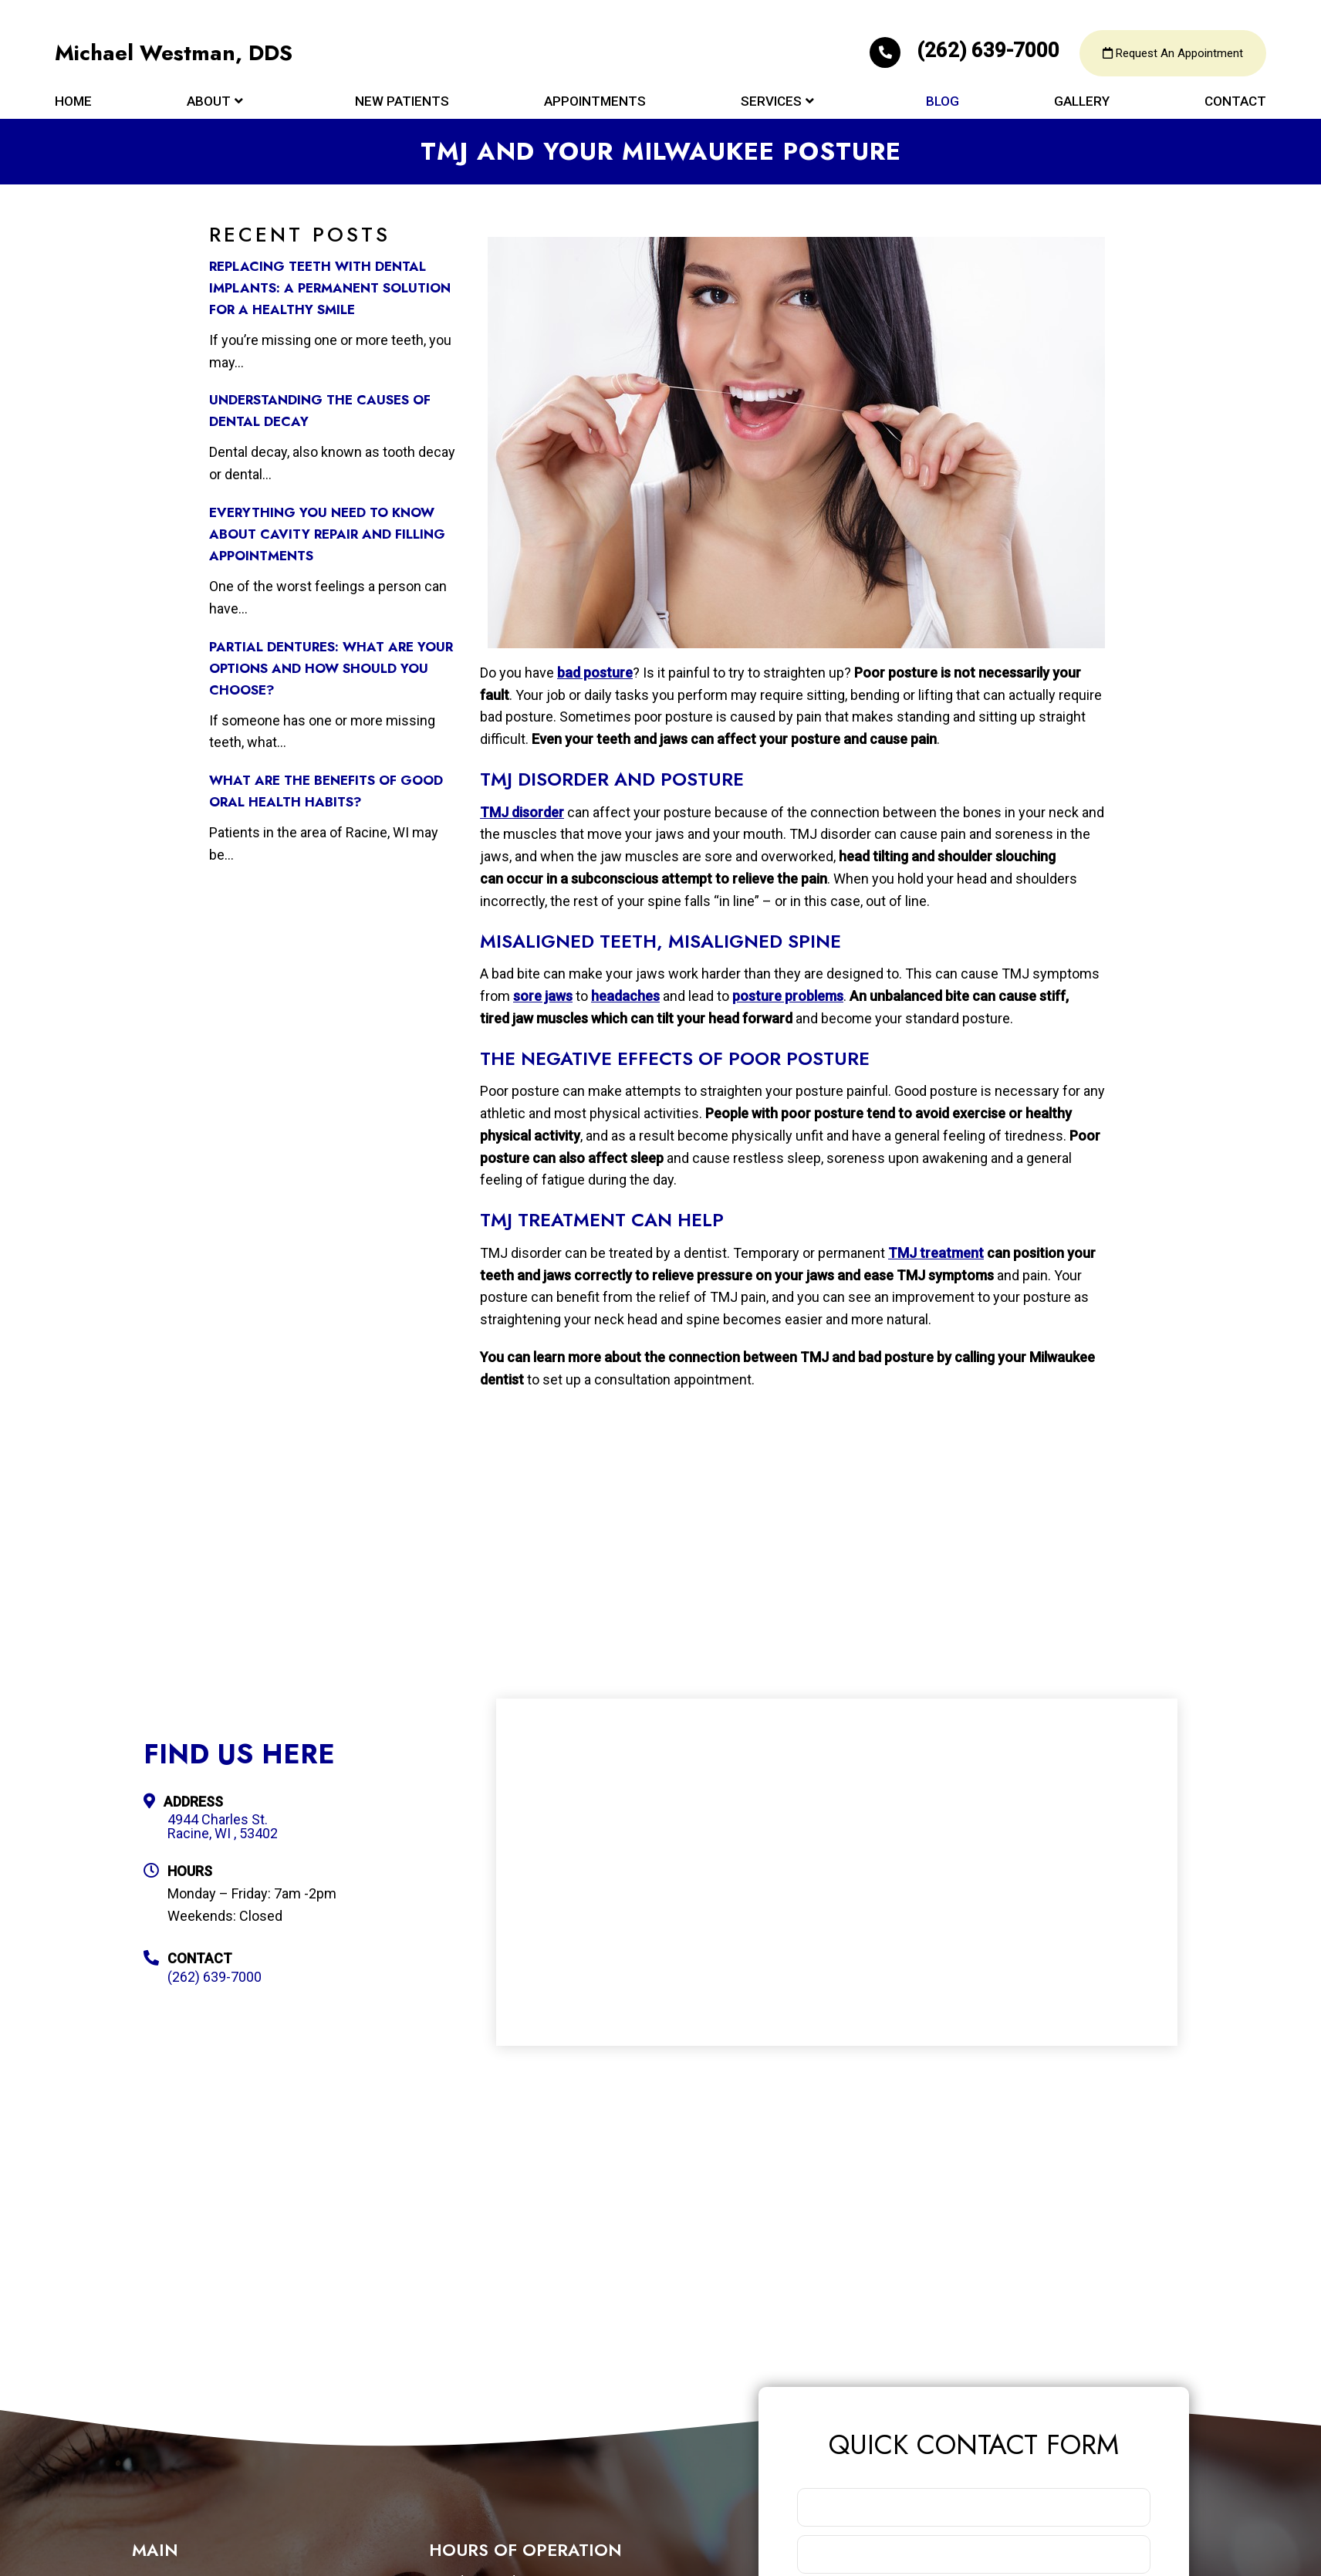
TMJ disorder (522, 812)
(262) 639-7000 (967, 51)
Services (771, 102)
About (209, 102)
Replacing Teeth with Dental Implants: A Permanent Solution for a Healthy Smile (330, 288)
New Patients (402, 102)
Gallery (1082, 102)
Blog (942, 102)
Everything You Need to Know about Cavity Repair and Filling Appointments (327, 534)
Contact (1235, 102)
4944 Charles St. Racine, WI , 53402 (222, 1827)
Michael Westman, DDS (173, 54)
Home (73, 102)
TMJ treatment (936, 1253)
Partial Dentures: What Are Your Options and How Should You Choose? (331, 668)
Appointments (595, 102)
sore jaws (543, 996)
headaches (625, 996)
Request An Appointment (1173, 54)
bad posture (595, 672)
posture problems (787, 996)
